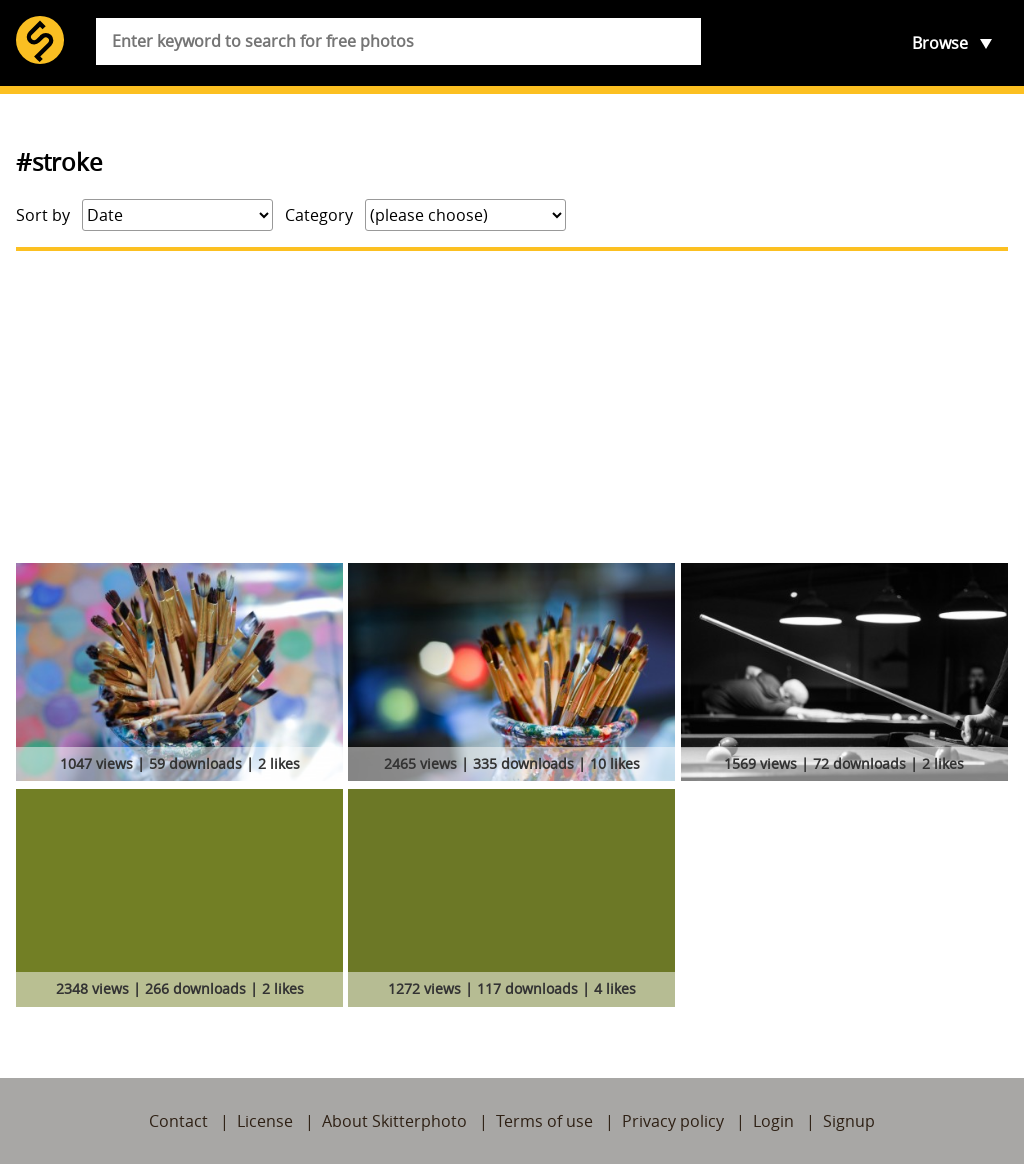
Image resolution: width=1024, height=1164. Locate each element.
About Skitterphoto (394, 1121)
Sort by (43, 215)
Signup (849, 1121)
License (265, 1121)
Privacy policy (673, 1121)
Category (319, 215)
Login (773, 1121)
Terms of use (544, 1121)
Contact (178, 1121)
